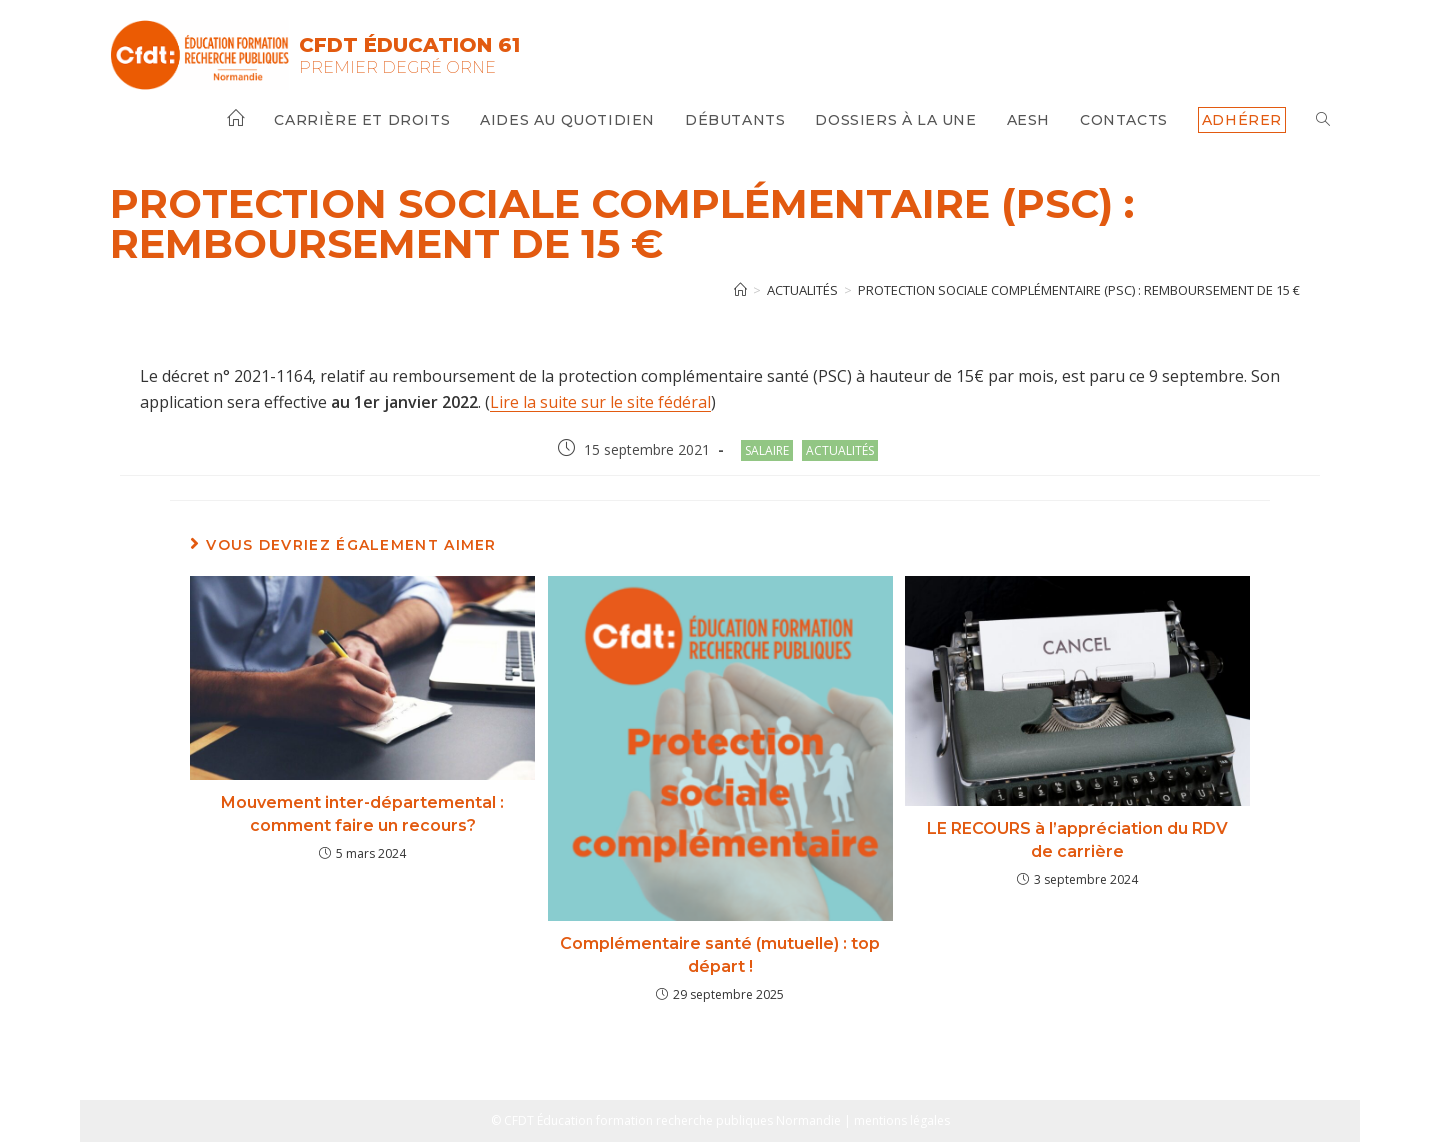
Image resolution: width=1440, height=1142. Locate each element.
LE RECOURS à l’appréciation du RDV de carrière (1077, 839)
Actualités (840, 450)
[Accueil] (740, 290)
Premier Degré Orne (397, 67)
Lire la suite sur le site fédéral (600, 402)
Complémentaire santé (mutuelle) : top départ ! (720, 954)
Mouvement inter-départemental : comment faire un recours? (362, 813)
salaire (767, 450)
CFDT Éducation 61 (409, 45)
